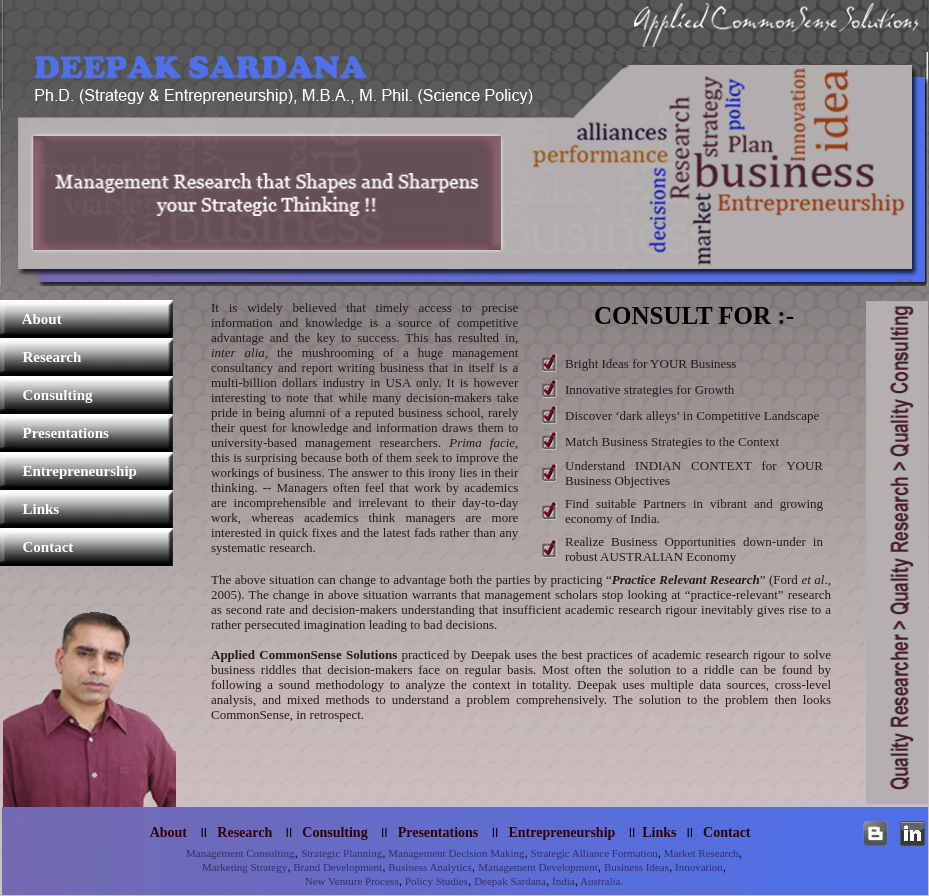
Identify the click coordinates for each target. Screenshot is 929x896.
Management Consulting (240, 853)
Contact (36, 547)
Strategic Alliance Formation (593, 853)
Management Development (537, 867)
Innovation (697, 867)
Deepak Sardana (508, 881)
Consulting (46, 395)
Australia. (600, 881)
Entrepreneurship (68, 471)
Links (29, 509)
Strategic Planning (341, 853)
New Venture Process (352, 881)
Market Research (700, 853)
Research (40, 357)
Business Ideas (635, 867)
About (31, 319)
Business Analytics (429, 867)
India (561, 881)
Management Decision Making (455, 853)
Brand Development (337, 867)
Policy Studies (435, 881)
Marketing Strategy (244, 867)
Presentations (54, 433)
